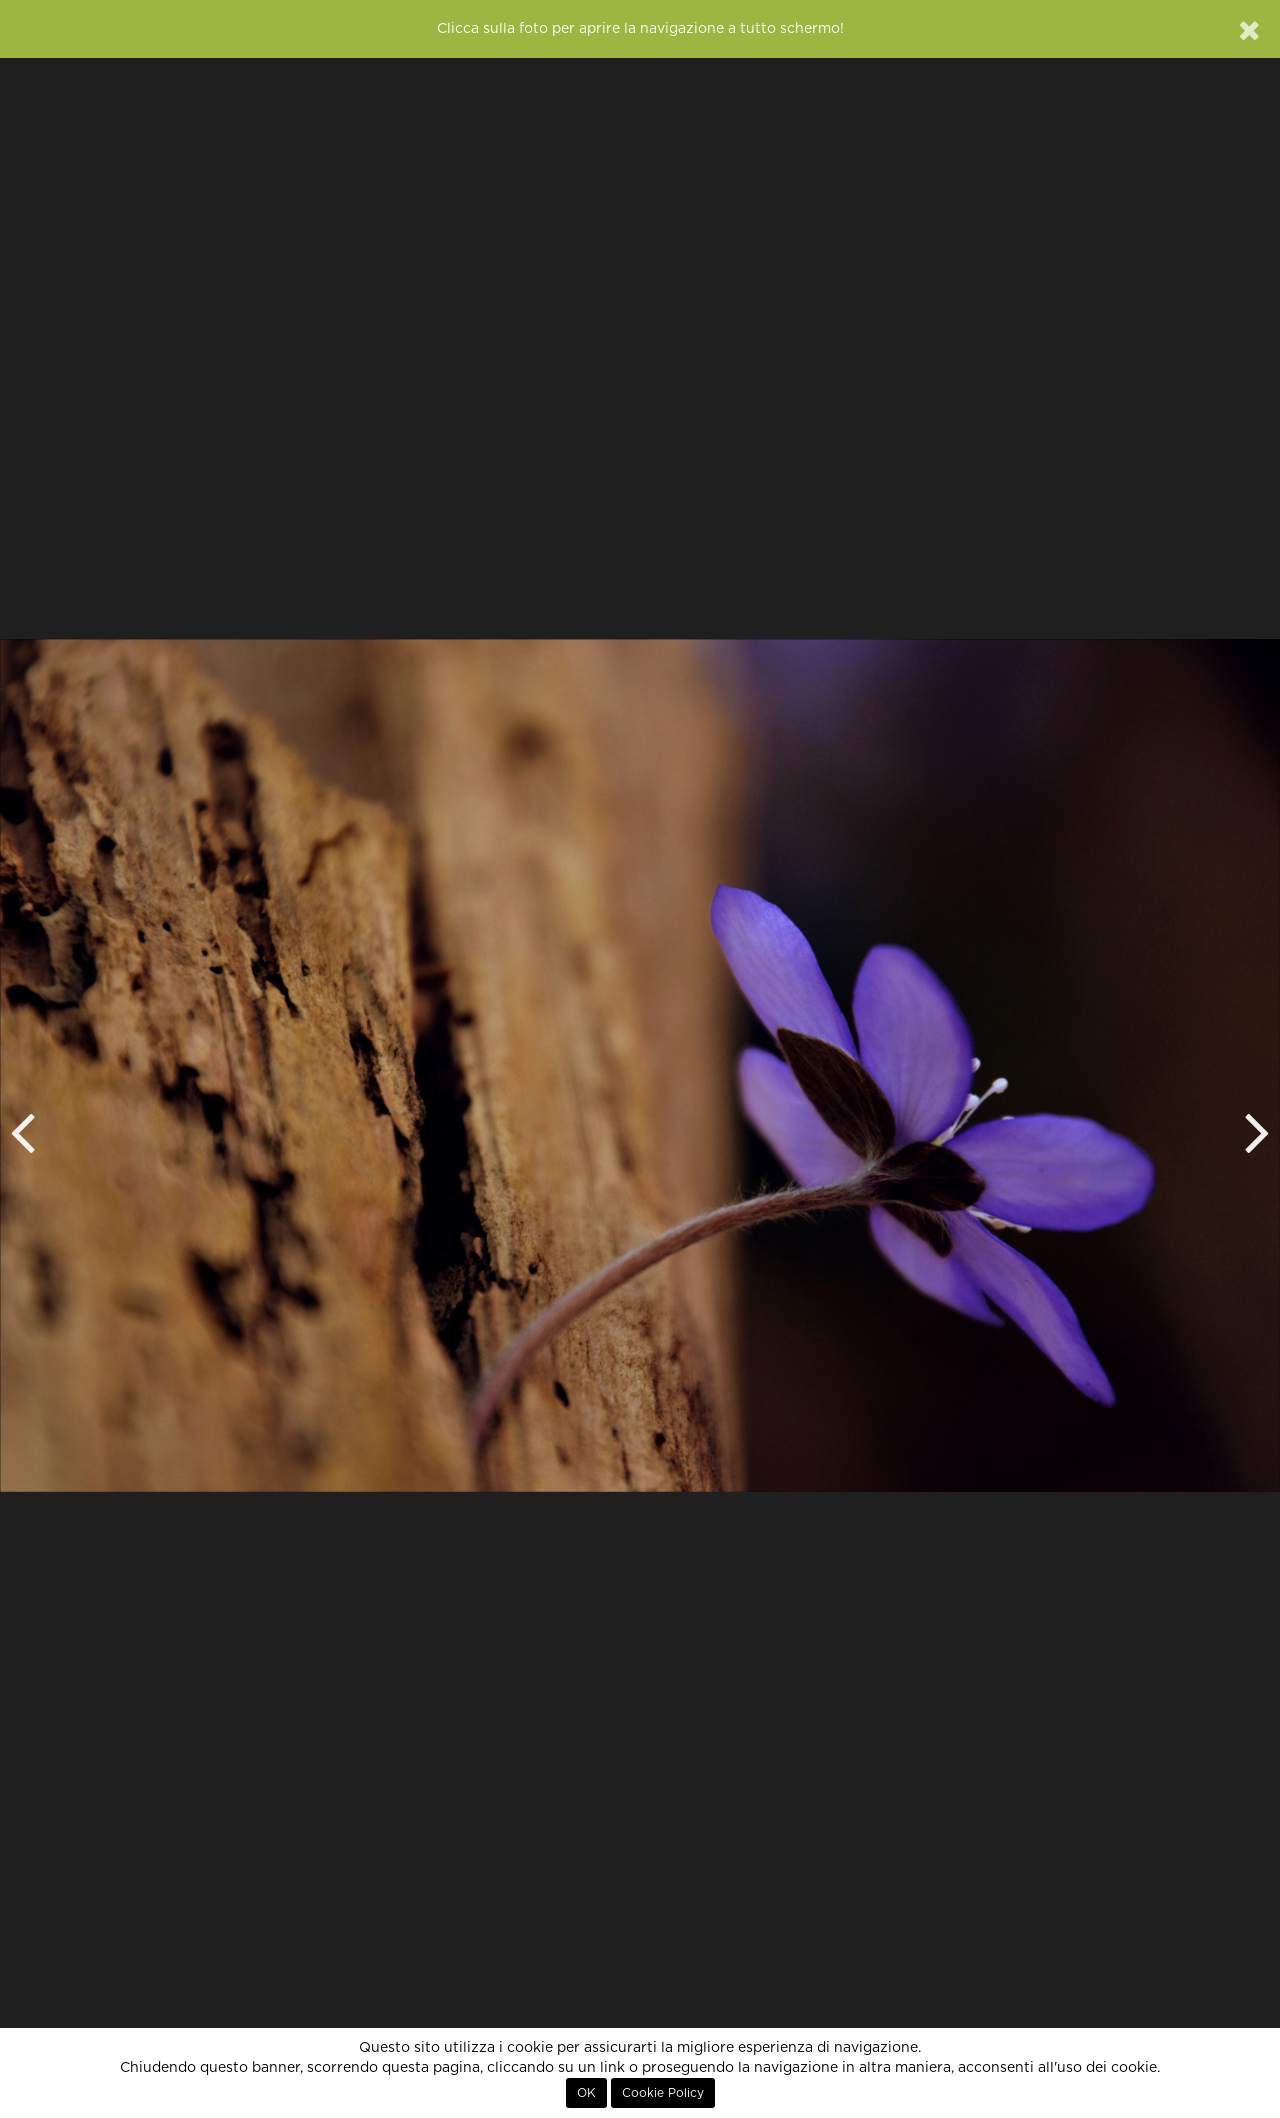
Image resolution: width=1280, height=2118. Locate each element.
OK (586, 2093)
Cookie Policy (663, 2093)
